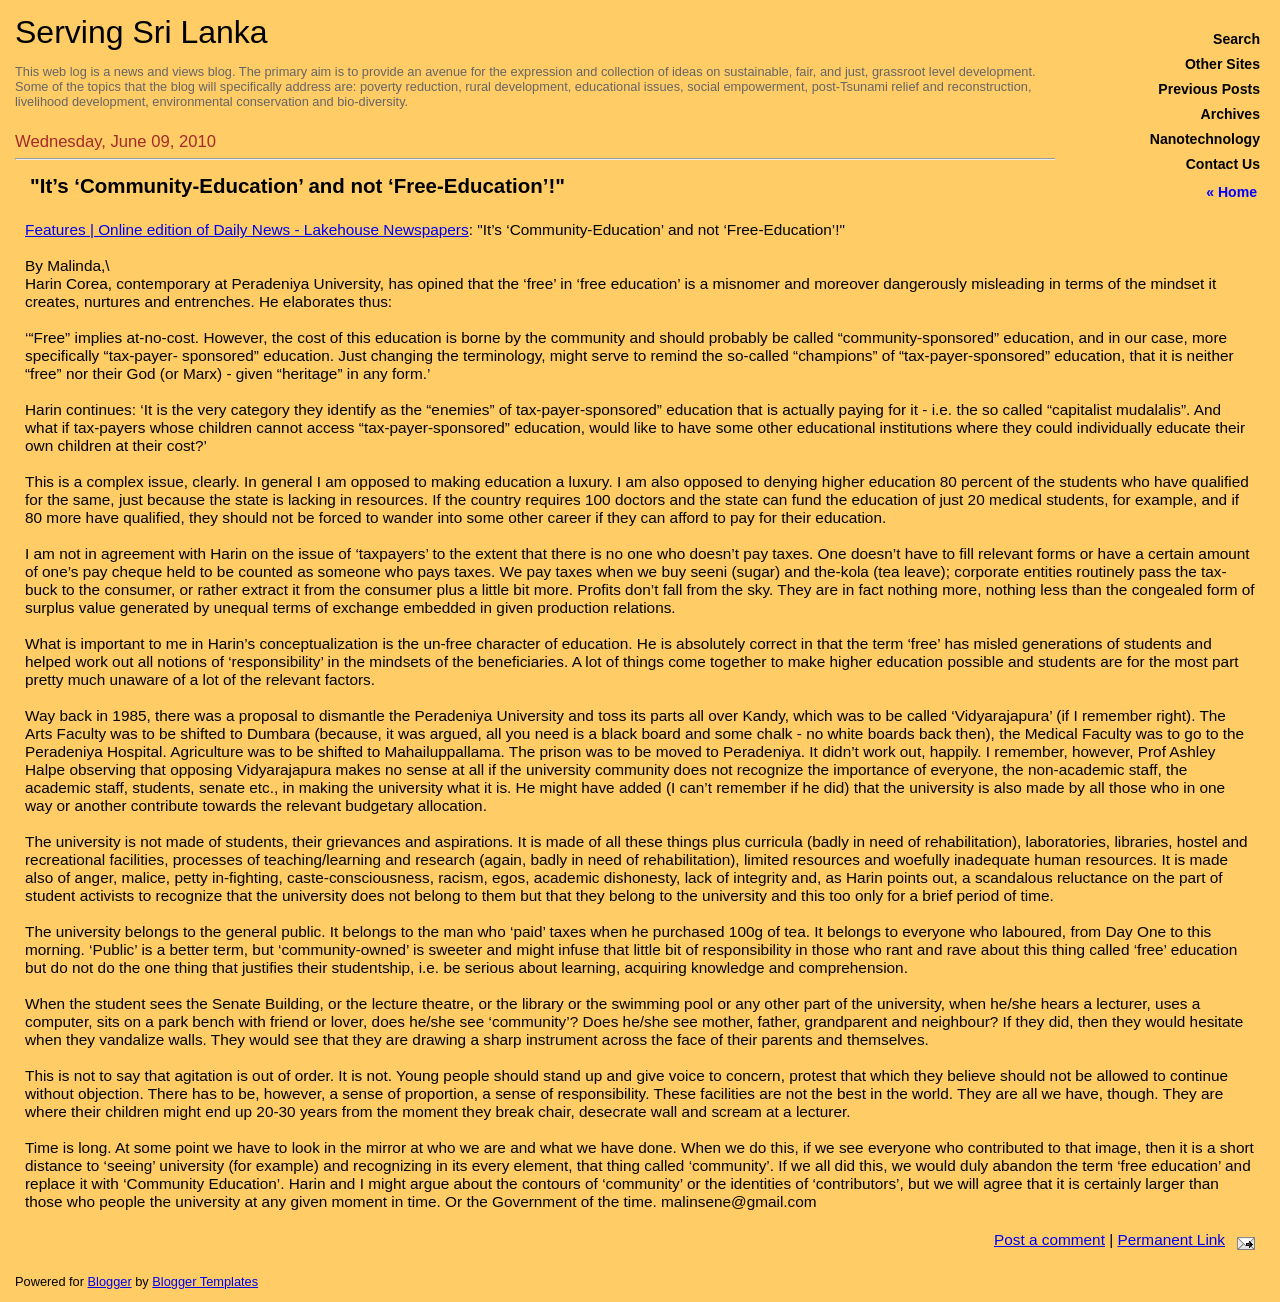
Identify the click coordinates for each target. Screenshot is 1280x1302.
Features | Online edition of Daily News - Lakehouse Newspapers (247, 229)
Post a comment (1049, 1239)
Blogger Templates (205, 1281)
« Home (1231, 192)
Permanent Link (1171, 1239)
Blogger (110, 1281)
